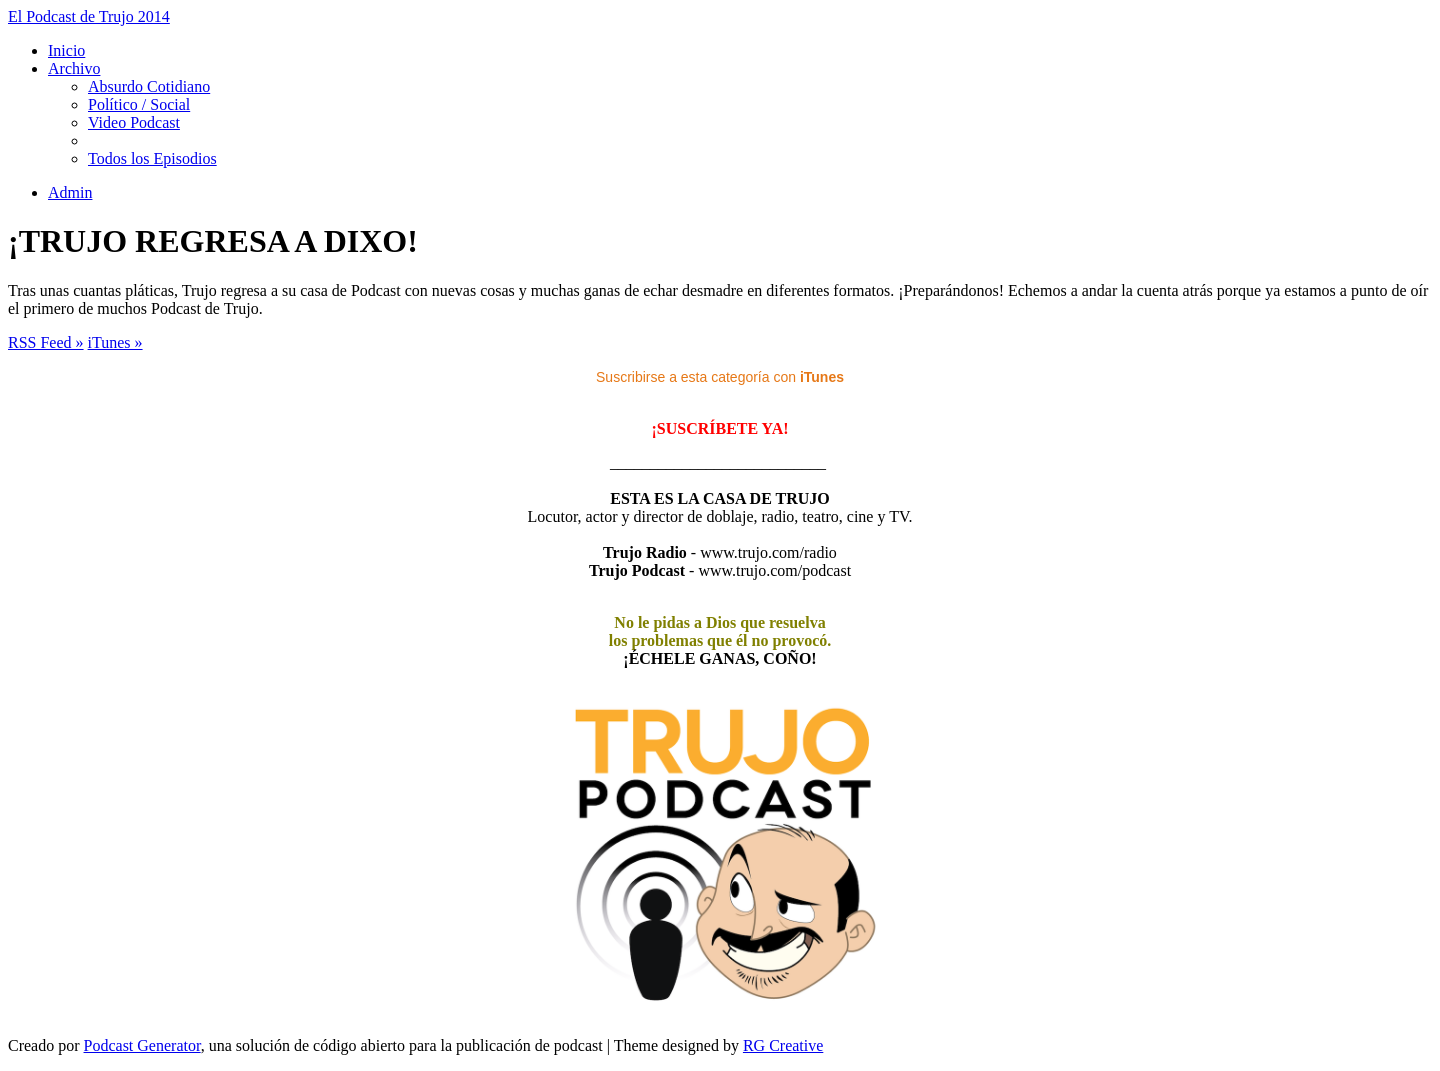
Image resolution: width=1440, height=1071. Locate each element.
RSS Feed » (46, 342)
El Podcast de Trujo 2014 (89, 16)
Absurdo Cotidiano (149, 86)
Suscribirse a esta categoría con (720, 377)
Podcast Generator (142, 1045)
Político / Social (139, 104)
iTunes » (115, 342)
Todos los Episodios (152, 158)
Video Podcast (134, 122)
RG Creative (783, 1045)
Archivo (74, 68)
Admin (70, 192)
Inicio (66, 50)
